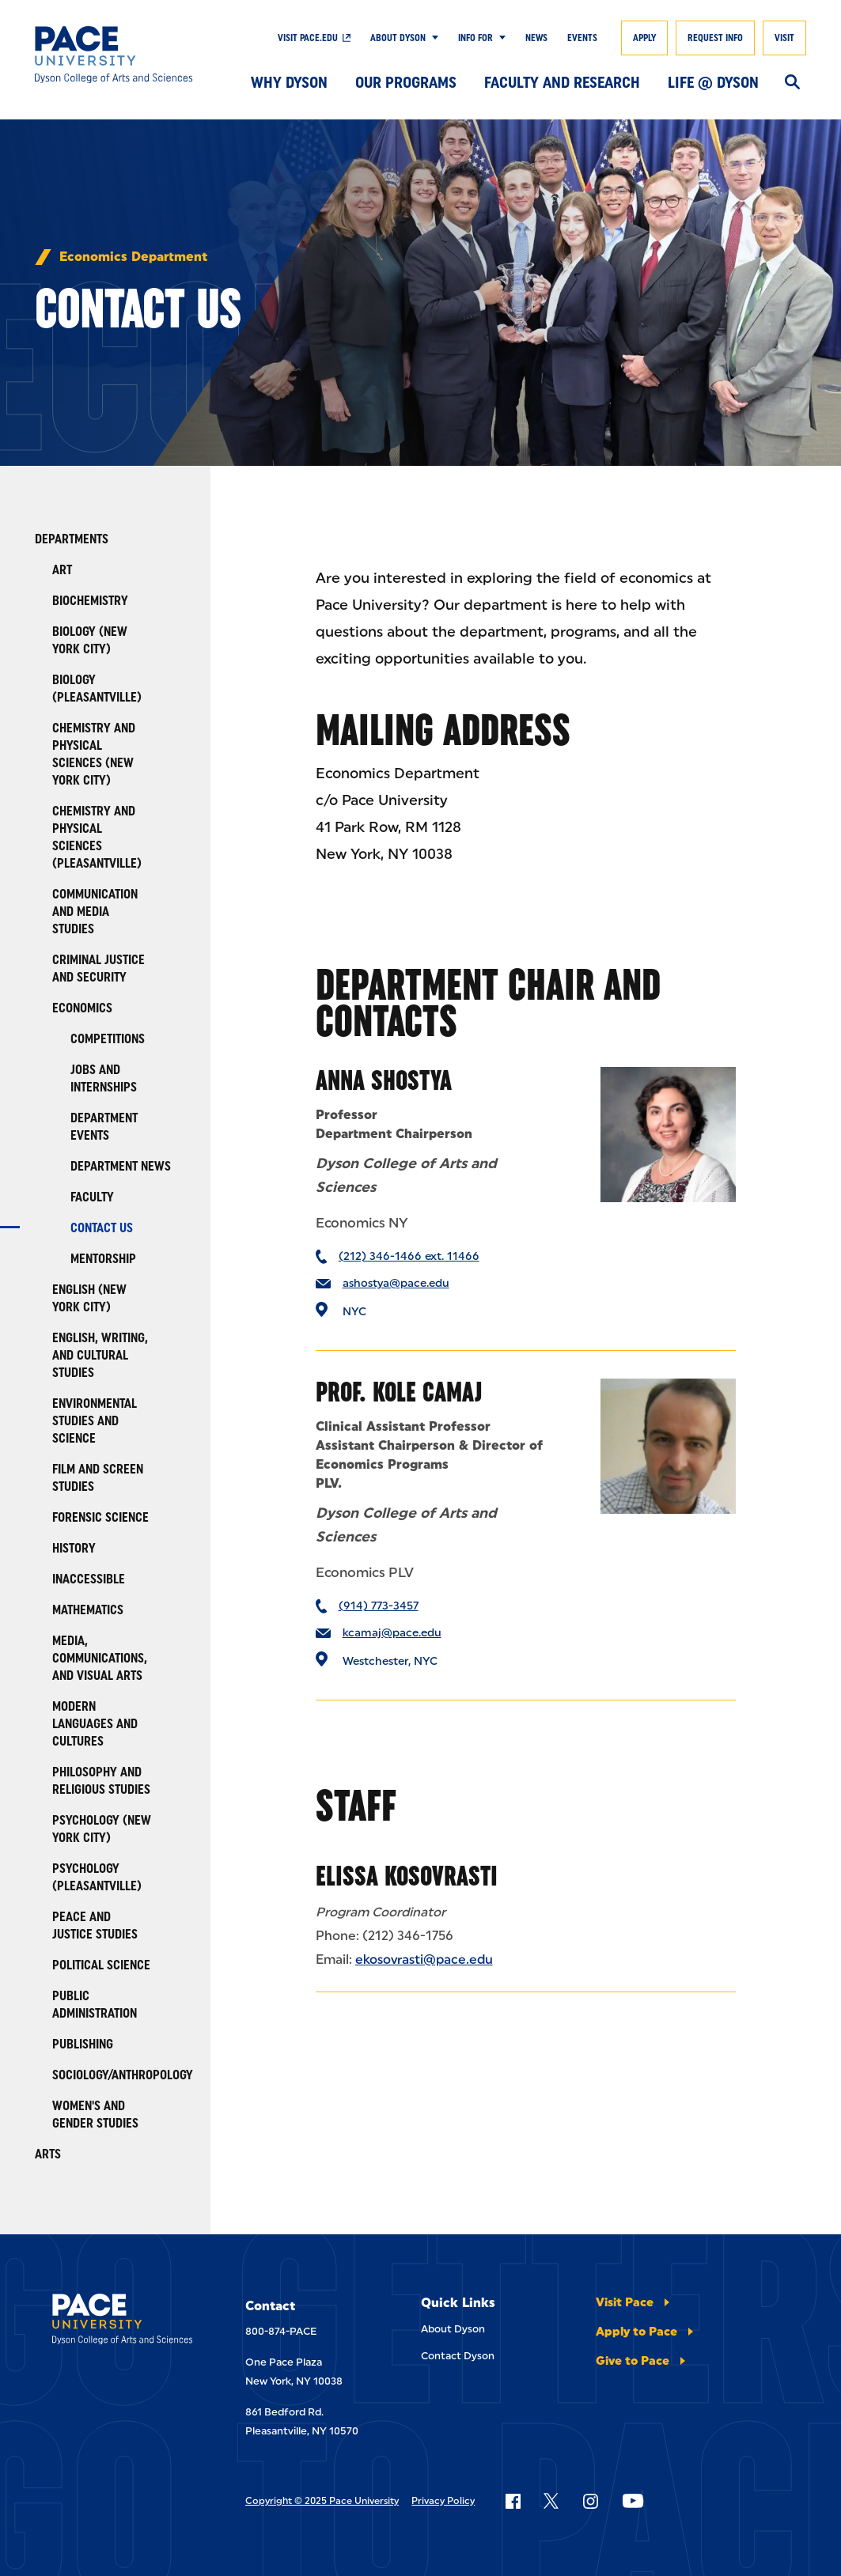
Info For (475, 38)
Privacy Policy (443, 2500)
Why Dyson (289, 82)
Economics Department (133, 257)
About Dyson (398, 38)
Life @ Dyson (713, 82)
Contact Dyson (457, 2356)
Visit (784, 38)
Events (582, 38)
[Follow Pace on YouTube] (633, 2501)
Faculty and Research (562, 82)
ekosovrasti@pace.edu (424, 1959)
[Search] (792, 83)
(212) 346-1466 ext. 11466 (409, 1256)
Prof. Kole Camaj (399, 1392)
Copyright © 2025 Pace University (322, 2500)
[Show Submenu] (432, 38)
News (536, 38)
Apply (644, 38)
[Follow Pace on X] (551, 2501)
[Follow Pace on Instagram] (590, 2501)
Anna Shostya (384, 1080)
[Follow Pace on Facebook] (513, 2501)
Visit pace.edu (308, 38)
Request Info (715, 38)
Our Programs (405, 82)
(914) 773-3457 (379, 1606)
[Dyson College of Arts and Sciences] (113, 54)
